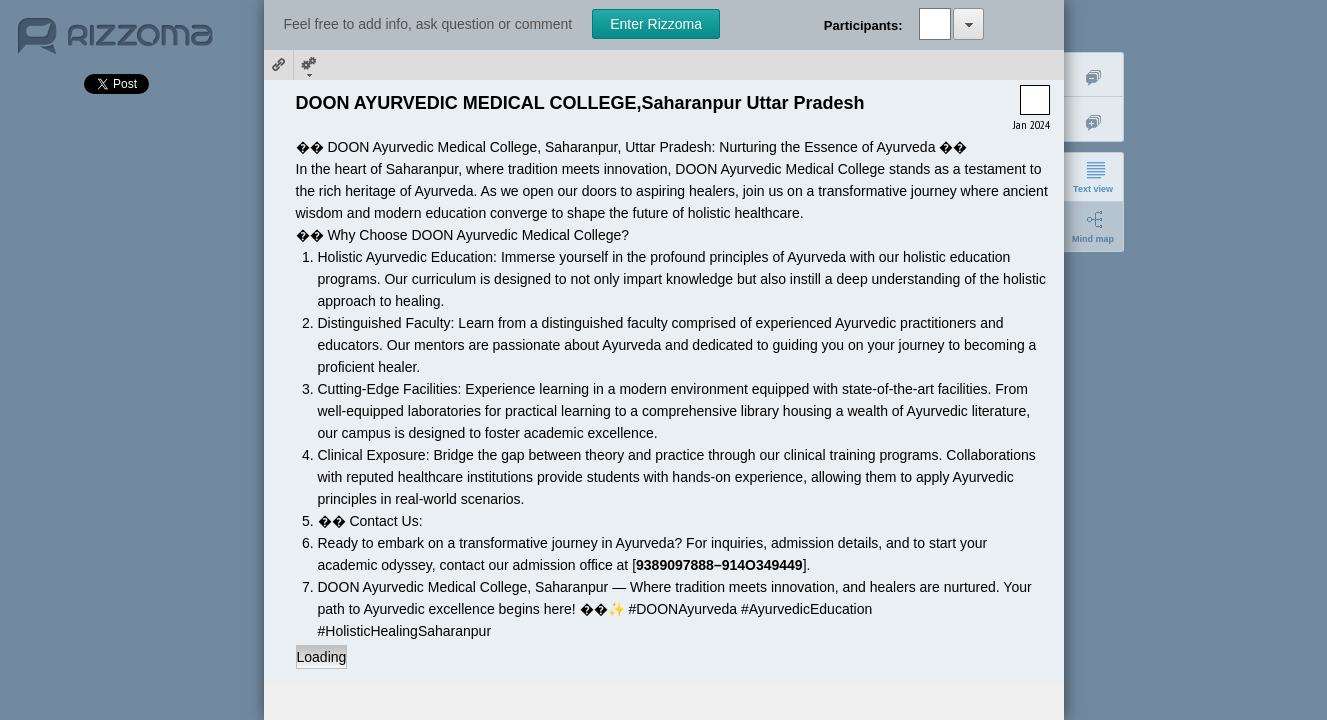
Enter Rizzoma (656, 24)
